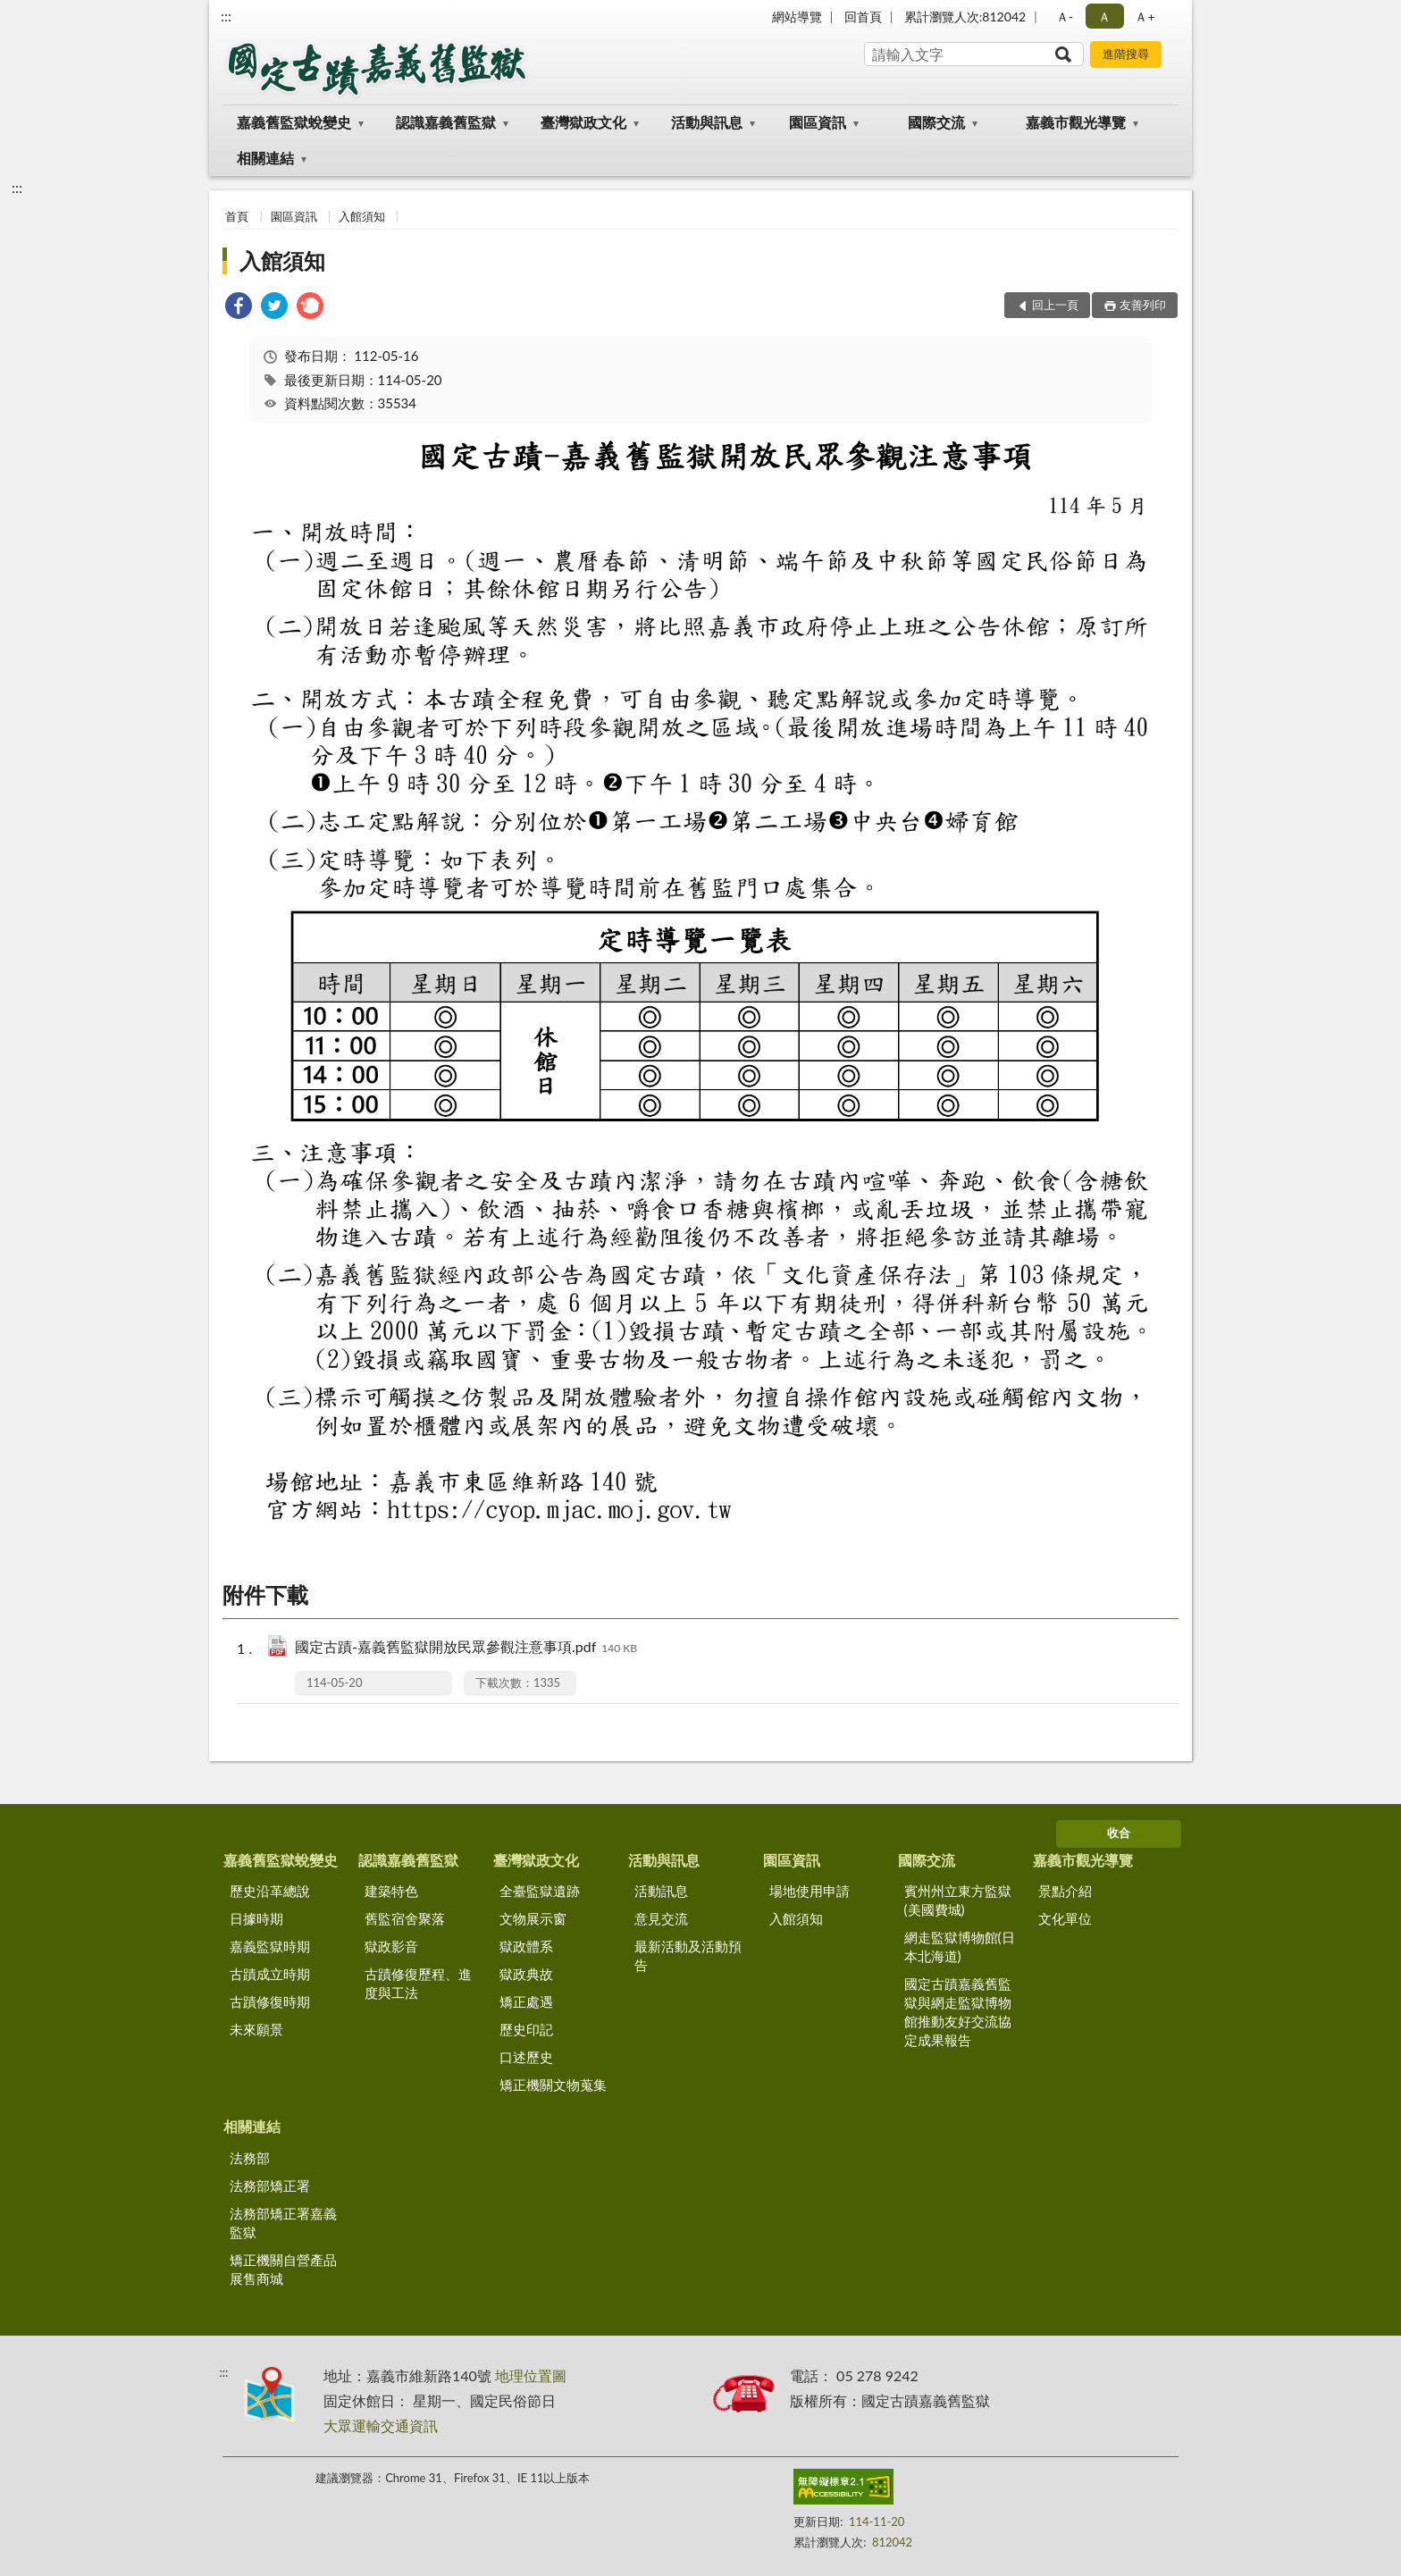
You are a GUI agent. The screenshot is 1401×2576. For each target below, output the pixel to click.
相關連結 (265, 157)
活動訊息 (661, 1891)
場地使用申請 (809, 1891)
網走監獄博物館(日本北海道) (959, 1946)
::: (226, 15)
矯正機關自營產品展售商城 (283, 2269)
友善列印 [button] (1143, 305)
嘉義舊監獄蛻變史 (294, 121)
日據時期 (256, 1918)
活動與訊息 (706, 121)
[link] (238, 307)
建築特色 (391, 1891)
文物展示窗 (532, 1918)
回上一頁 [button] (1055, 305)
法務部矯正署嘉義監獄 (283, 2222)
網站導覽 (797, 16)
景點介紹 (1065, 1891)
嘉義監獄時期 (270, 1946)
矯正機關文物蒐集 (553, 2085)
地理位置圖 (530, 2375)
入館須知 (362, 216)
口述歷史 (526, 2057)
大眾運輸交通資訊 (380, 2425)
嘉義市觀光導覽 (1076, 121)
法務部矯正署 (270, 2185)
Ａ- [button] (1064, 16)
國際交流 (936, 121)
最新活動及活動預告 (688, 1955)
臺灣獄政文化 (583, 121)
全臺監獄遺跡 (539, 1891)
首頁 (236, 216)
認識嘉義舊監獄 (446, 121)
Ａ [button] (1104, 16)
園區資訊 (817, 121)
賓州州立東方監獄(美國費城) (957, 1900)
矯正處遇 (526, 2001)
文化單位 (1065, 1918)
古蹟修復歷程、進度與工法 (418, 1983)
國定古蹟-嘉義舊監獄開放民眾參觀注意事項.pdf (466, 1648)
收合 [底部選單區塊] (1118, 1832)
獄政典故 (526, 1974)
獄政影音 (391, 1946)
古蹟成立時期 (270, 1974)
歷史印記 (526, 2029)
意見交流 (661, 1918)
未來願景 (256, 2029)
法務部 (250, 2158)
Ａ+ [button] (1144, 16)
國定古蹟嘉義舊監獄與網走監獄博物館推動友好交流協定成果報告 (957, 2012)
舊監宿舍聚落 (405, 1918)
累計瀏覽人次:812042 (965, 16)
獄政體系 (526, 1946)
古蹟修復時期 (270, 2001)
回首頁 (863, 16)
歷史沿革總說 (270, 1891)
